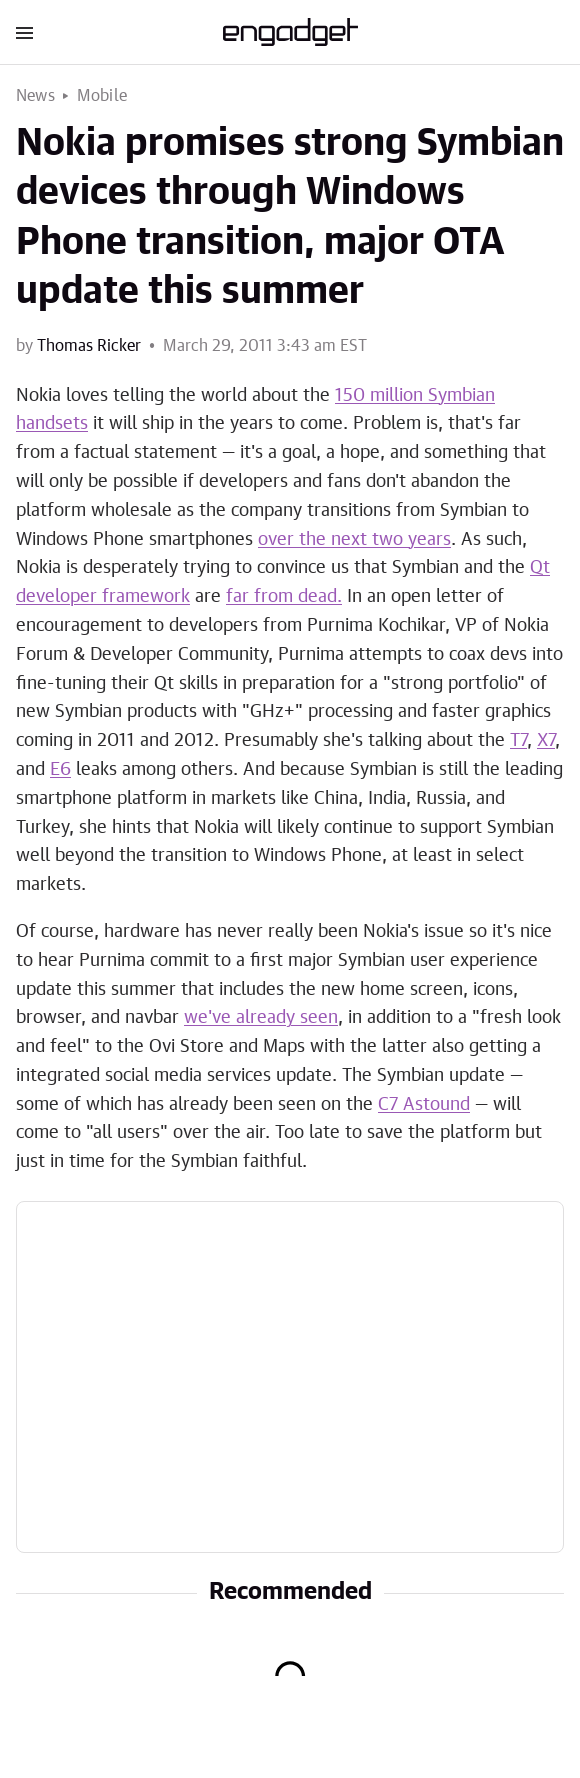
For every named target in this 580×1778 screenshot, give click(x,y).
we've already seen (261, 1018)
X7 (546, 741)
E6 (60, 770)
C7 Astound (424, 1105)
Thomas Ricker (89, 346)
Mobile (102, 96)
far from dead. (284, 597)
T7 (518, 741)
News (35, 96)
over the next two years (354, 540)
